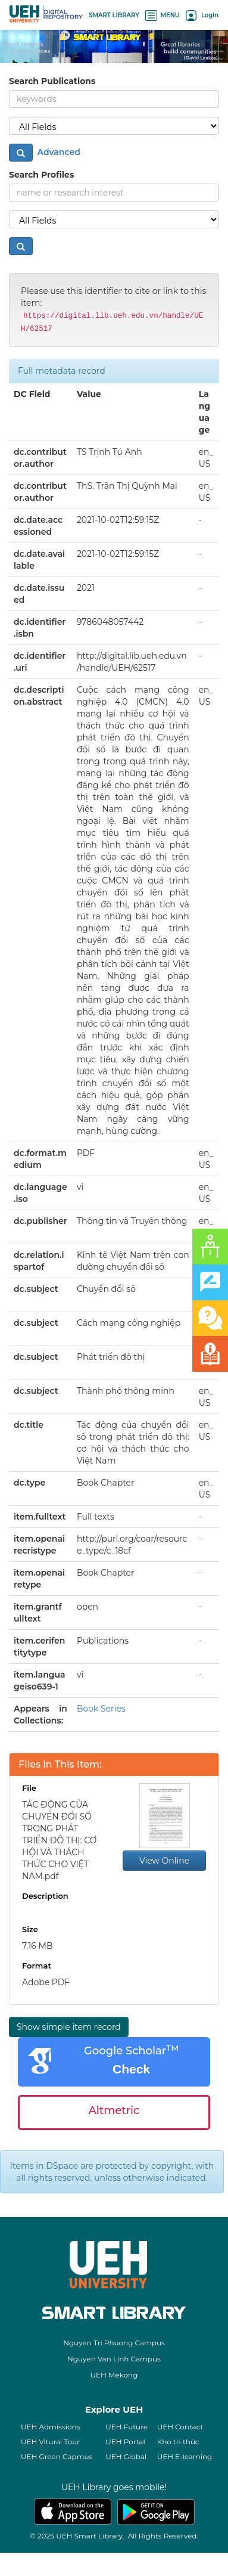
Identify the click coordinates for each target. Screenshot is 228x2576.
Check (131, 2069)
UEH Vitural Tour (50, 2441)
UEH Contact (180, 2426)
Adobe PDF (46, 1982)
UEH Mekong (114, 2374)
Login (202, 15)
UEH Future (126, 2426)
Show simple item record (69, 2027)
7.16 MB (37, 1945)
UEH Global (125, 2456)
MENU (162, 15)
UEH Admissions (50, 2426)
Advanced (57, 152)
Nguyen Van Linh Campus (114, 2358)
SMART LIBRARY (114, 15)
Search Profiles (41, 174)
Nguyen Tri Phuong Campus (114, 2342)
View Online (164, 1860)
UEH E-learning (185, 2456)
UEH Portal (125, 2441)
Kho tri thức (178, 2441)
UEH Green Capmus (56, 2456)
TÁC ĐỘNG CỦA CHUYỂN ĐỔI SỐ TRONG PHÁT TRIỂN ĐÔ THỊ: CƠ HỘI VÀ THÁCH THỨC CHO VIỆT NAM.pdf (59, 1840)
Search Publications (52, 81)
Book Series (101, 1708)
